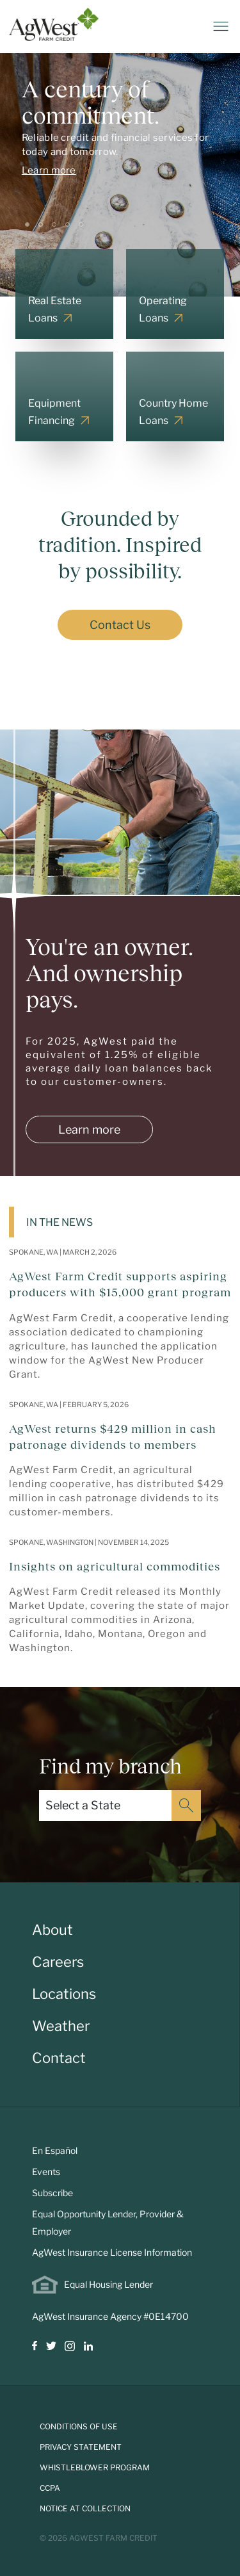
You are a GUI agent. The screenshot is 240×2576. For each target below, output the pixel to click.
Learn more (49, 170)
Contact (59, 2058)
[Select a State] (105, 1805)
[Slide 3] (54, 224)
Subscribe (52, 2192)
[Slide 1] (27, 224)
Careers (58, 1961)
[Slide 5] (81, 224)
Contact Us (120, 625)
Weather (61, 2026)
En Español (54, 2150)
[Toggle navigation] (221, 26)
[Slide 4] (67, 224)
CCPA (50, 2488)
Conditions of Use (79, 2426)
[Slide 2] (40, 224)
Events (46, 2171)
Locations (64, 1993)
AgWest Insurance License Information (112, 2252)
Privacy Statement (81, 2447)
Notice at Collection (85, 2508)
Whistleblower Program (95, 2467)
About (52, 1929)
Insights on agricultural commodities (114, 1566)
